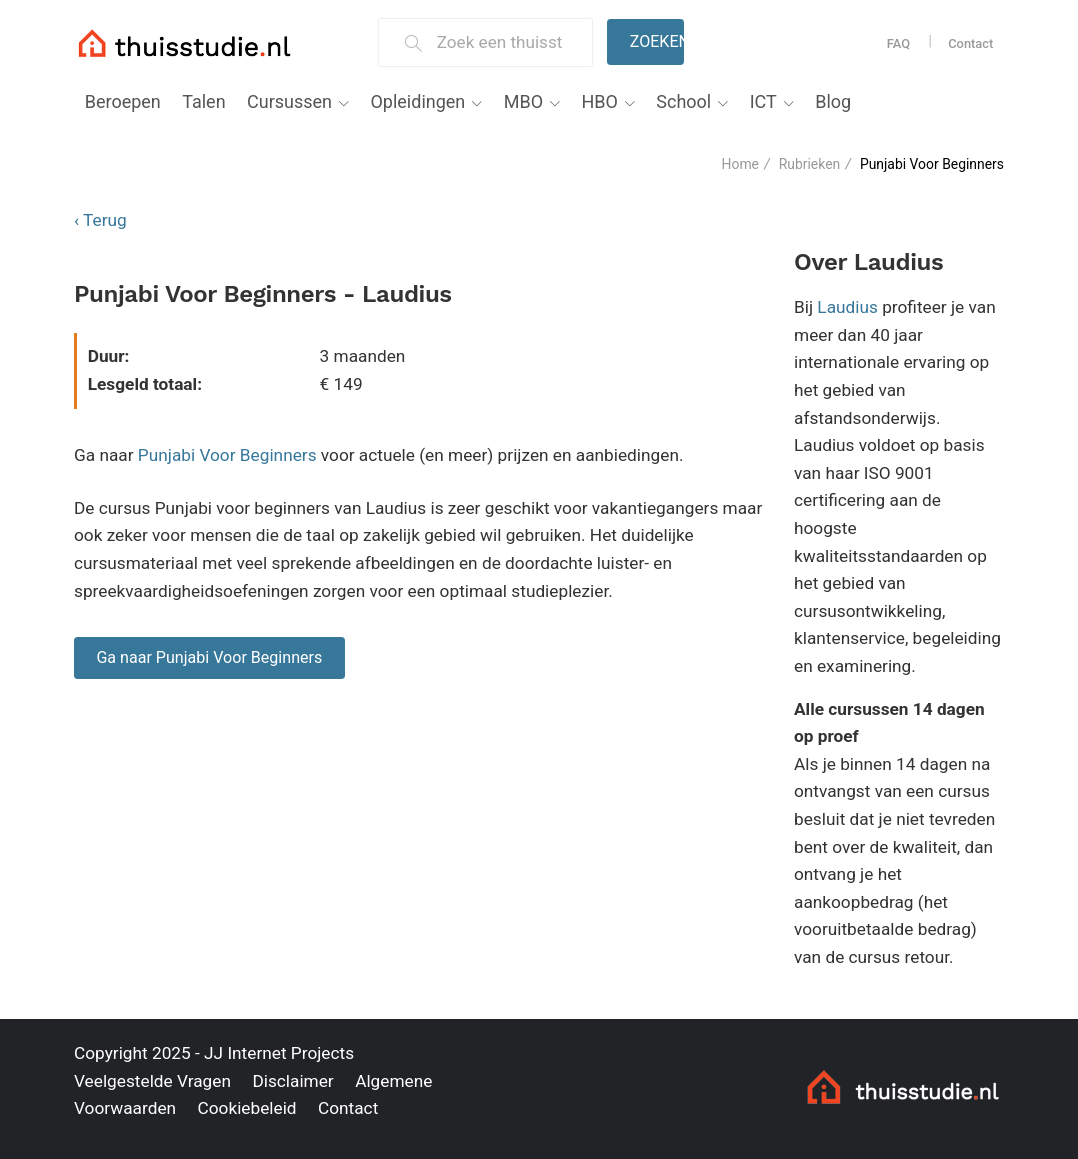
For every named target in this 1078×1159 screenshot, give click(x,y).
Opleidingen (417, 101)
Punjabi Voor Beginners (227, 455)
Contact (970, 43)
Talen (203, 101)
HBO (599, 101)
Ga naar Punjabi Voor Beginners (209, 657)
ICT (763, 101)
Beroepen (123, 101)
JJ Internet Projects (279, 1053)
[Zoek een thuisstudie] (506, 42)
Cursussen (289, 101)
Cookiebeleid (246, 1108)
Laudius (847, 307)
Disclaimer (292, 1081)
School (683, 101)
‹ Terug (100, 220)
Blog (833, 101)
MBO (523, 101)
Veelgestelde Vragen (152, 1081)
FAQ (898, 43)
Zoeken (657, 41)
